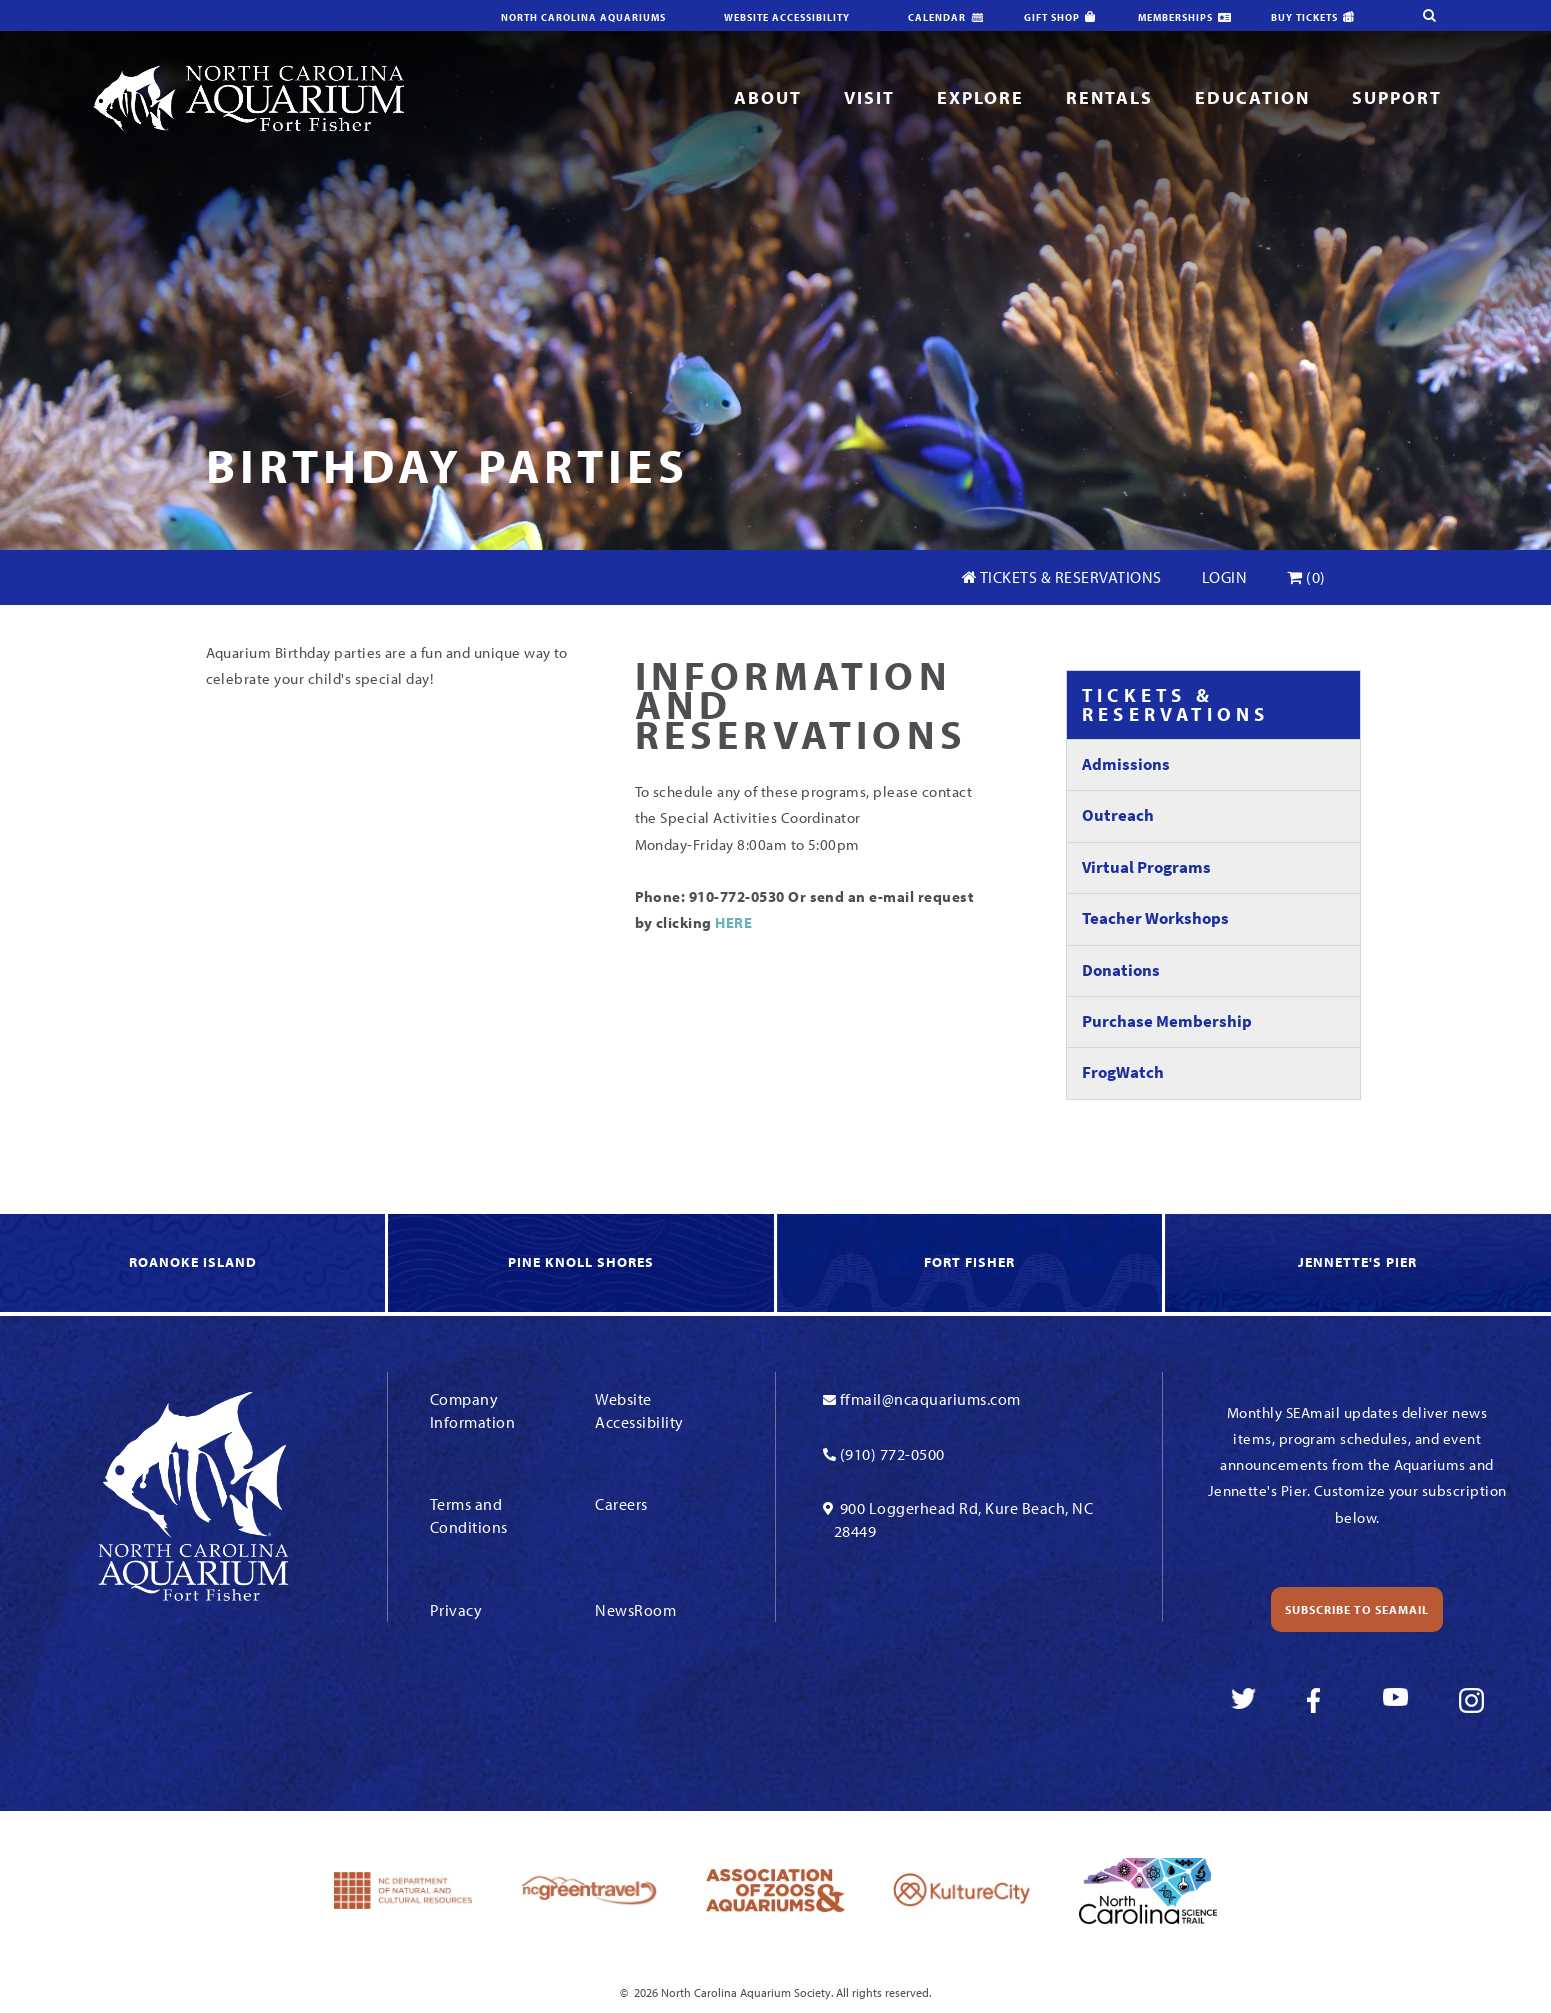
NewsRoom (635, 1610)
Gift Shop (1052, 17)
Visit (869, 97)
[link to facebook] (1319, 1700)
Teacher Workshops (1155, 918)
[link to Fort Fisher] (971, 1264)
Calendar (937, 17)
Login (1225, 577)
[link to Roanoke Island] (194, 1264)
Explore (980, 97)
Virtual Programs (1146, 867)
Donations (1121, 970)
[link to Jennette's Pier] (1358, 1264)
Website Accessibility (787, 17)
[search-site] (1403, 15)
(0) (1306, 577)
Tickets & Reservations (1062, 577)
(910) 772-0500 (892, 1454)
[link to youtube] (1395, 1700)
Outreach (1118, 815)
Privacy (456, 1610)
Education (1252, 97)
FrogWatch (1123, 1072)
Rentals (1109, 97)
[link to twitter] (1243, 1700)
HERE (732, 922)
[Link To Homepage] (248, 96)
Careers (621, 1504)
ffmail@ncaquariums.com (930, 1399)
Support (1397, 97)
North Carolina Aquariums (583, 17)
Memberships (1175, 17)
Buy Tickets (1304, 17)
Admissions (1126, 764)
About (768, 97)
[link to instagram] (1471, 1700)
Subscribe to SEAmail (1357, 1609)
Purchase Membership (1167, 1021)
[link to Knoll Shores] (582, 1264)
